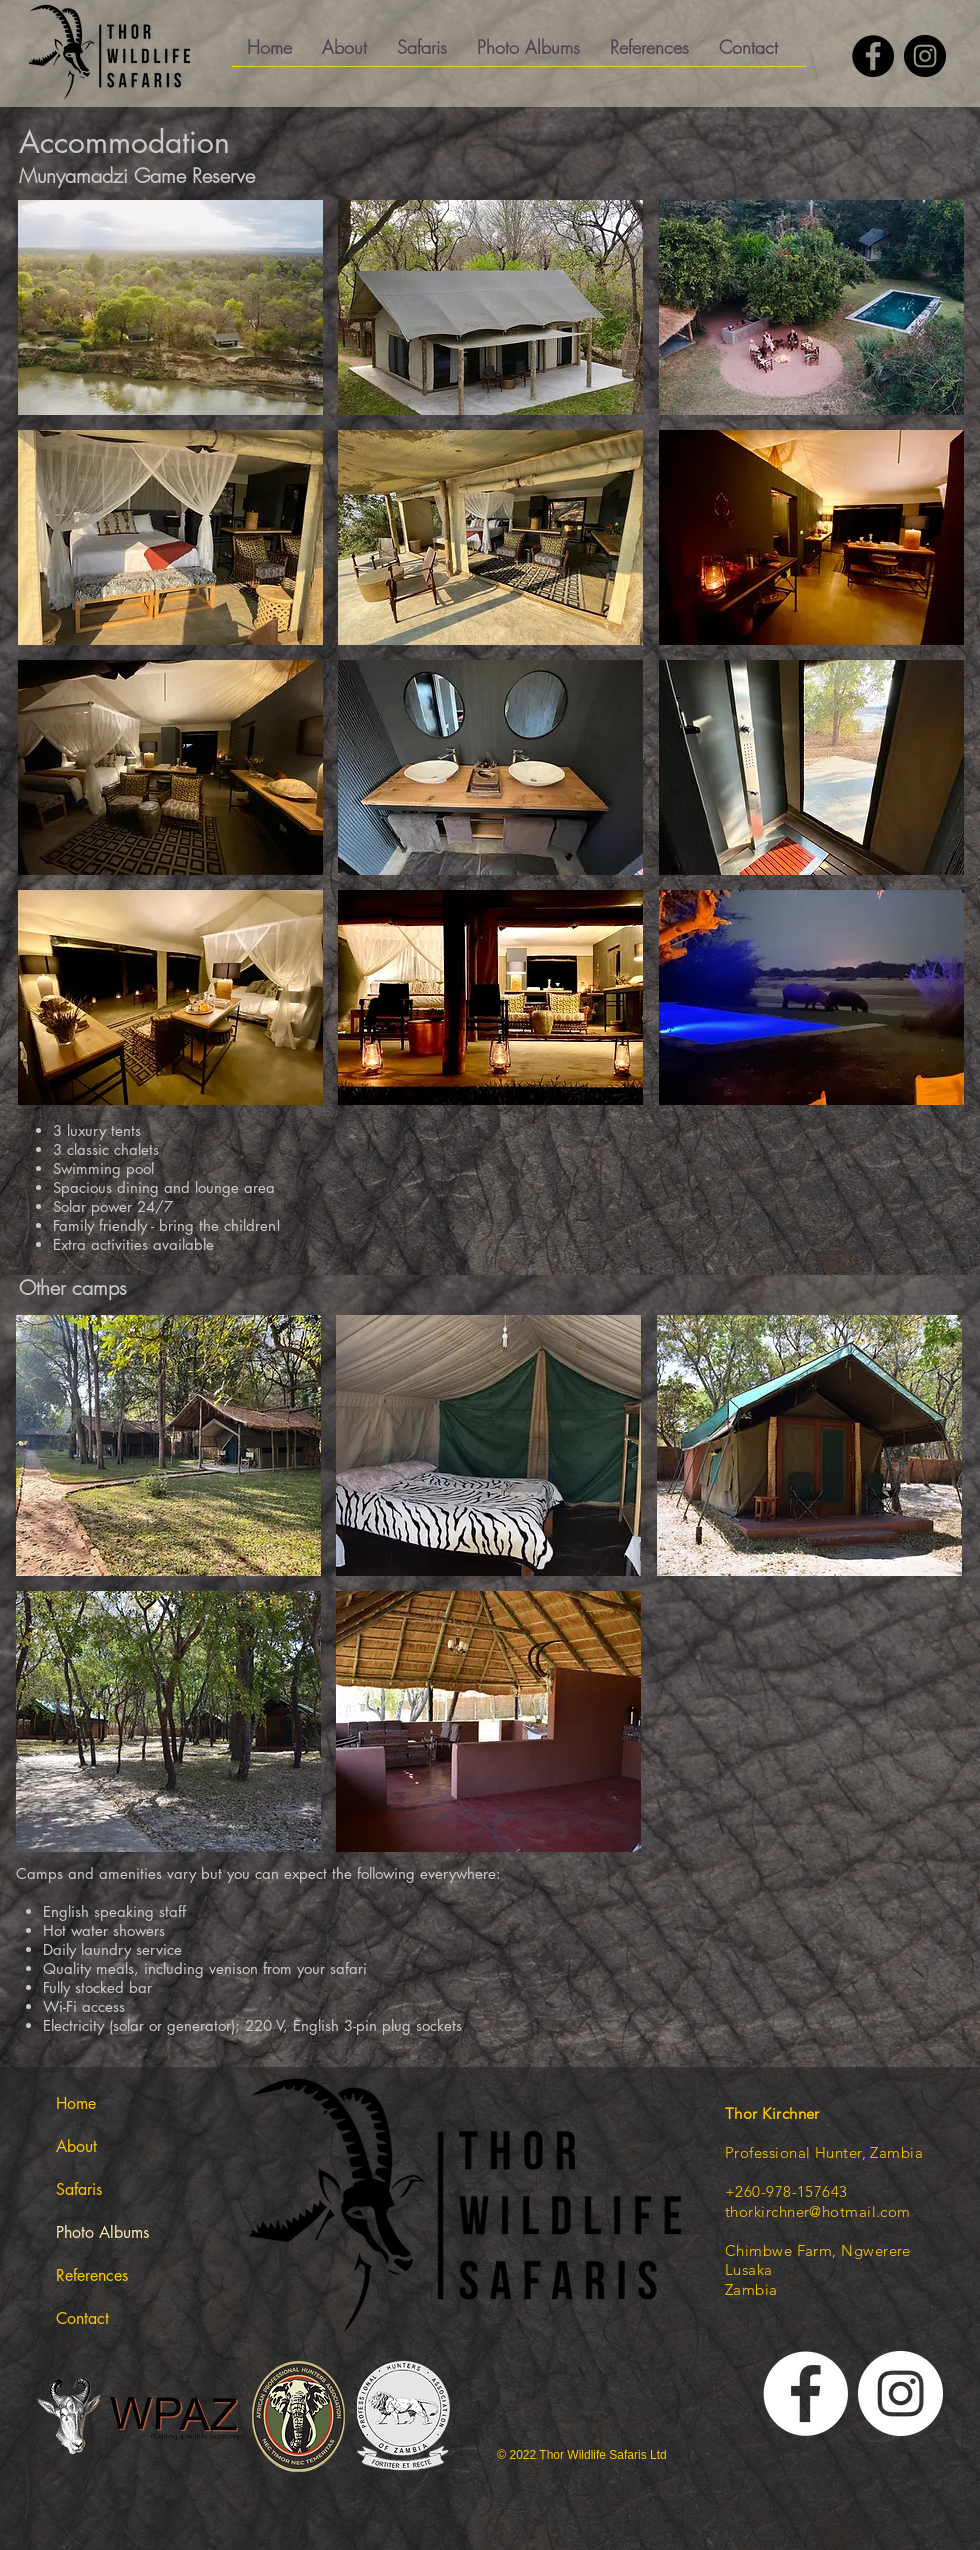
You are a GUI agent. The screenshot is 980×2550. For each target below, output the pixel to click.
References (92, 2275)
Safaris (79, 2189)
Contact (82, 2318)
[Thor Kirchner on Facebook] (873, 56)
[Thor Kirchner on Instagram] (925, 56)
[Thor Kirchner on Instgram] (900, 2393)
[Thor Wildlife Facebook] (805, 2393)
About (76, 2146)
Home (76, 2103)
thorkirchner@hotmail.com (818, 2211)
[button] (422, 54)
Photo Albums (102, 2232)
